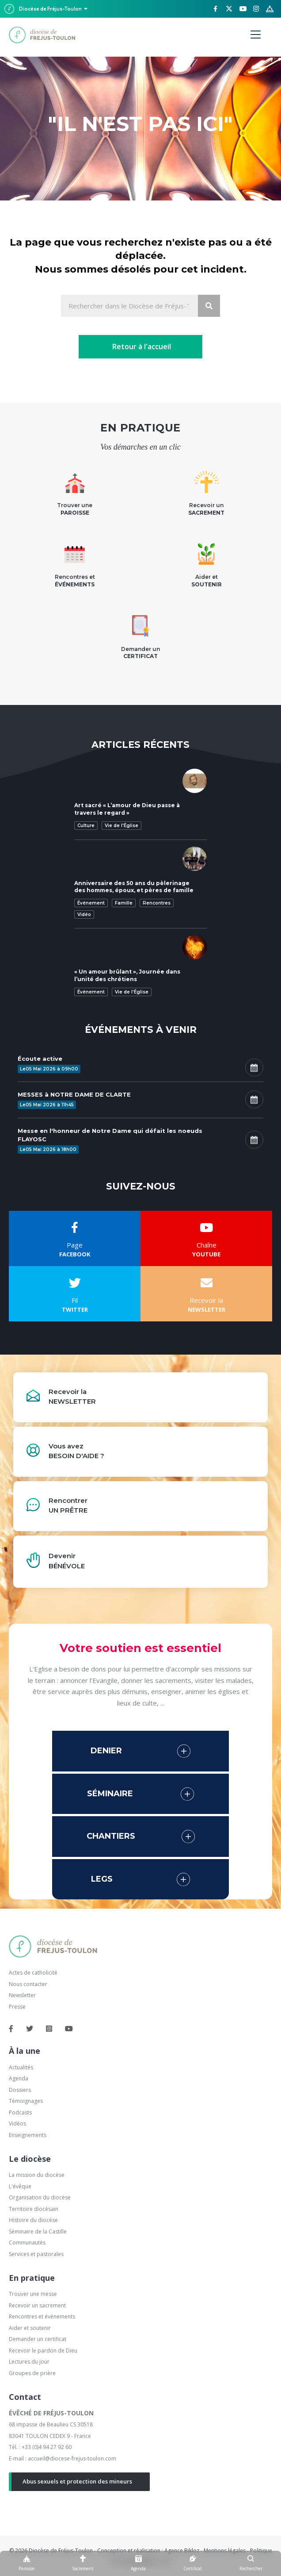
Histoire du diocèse (33, 2220)
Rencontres (157, 903)
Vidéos (17, 2123)
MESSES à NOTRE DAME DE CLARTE (74, 1094)
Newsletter (22, 1995)
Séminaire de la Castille (38, 2231)
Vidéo (84, 914)
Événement (91, 903)
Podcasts (20, 2112)
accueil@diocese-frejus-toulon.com (72, 2458)
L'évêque (20, 2186)
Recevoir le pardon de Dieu (43, 2350)
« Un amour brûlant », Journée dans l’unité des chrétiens (127, 975)
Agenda (18, 2078)
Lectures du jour (29, 2361)
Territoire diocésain (33, 2209)
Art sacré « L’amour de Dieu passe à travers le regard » (127, 809)
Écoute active (40, 1058)
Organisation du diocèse (40, 2197)
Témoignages (26, 2101)
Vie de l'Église (121, 825)
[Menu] (255, 34)
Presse (17, 2006)
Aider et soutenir (30, 2328)
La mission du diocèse (37, 2175)
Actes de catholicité (33, 1972)
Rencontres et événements (42, 2316)
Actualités (21, 2067)
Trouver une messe (33, 2294)
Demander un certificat (37, 2339)
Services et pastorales (36, 2254)
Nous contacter (28, 1984)
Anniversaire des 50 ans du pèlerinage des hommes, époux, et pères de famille (134, 887)
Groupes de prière (32, 2373)
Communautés (27, 2242)
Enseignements (28, 2135)
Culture (86, 825)
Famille (124, 903)
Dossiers (20, 2090)
